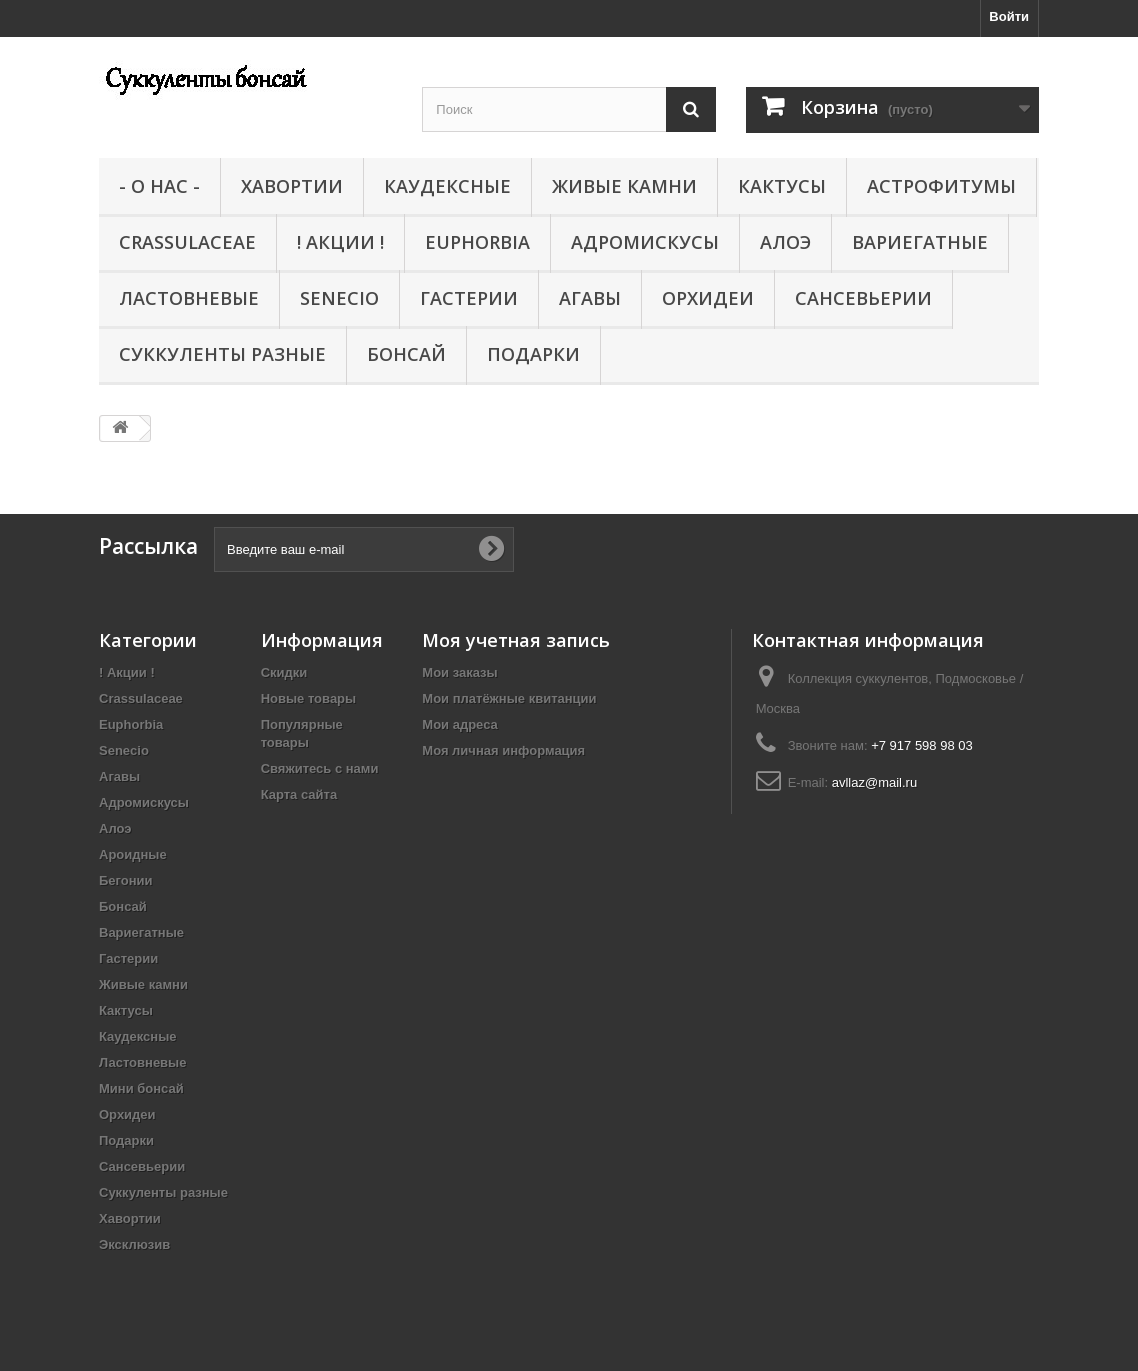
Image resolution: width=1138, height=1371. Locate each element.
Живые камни (624, 186)
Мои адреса (459, 724)
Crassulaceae (187, 242)
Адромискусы (645, 242)
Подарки (533, 354)
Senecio (339, 298)
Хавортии (292, 186)
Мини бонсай (141, 1088)
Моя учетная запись (516, 640)
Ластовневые (189, 298)
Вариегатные (920, 242)
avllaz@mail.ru (874, 782)
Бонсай (406, 354)
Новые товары (309, 698)
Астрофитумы (941, 186)
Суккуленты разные (222, 354)
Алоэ (785, 242)
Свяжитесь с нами (320, 768)
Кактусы (782, 186)
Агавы (590, 298)
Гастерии (469, 298)
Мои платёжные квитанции (509, 698)
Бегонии (126, 880)
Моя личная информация (503, 750)
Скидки (284, 672)
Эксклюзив (134, 1244)
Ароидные (133, 854)
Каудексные (447, 186)
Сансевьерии (863, 298)
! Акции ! (340, 242)
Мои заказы (459, 672)
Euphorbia (477, 242)
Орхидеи (708, 298)
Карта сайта (299, 794)
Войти (1009, 16)
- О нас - (159, 186)
